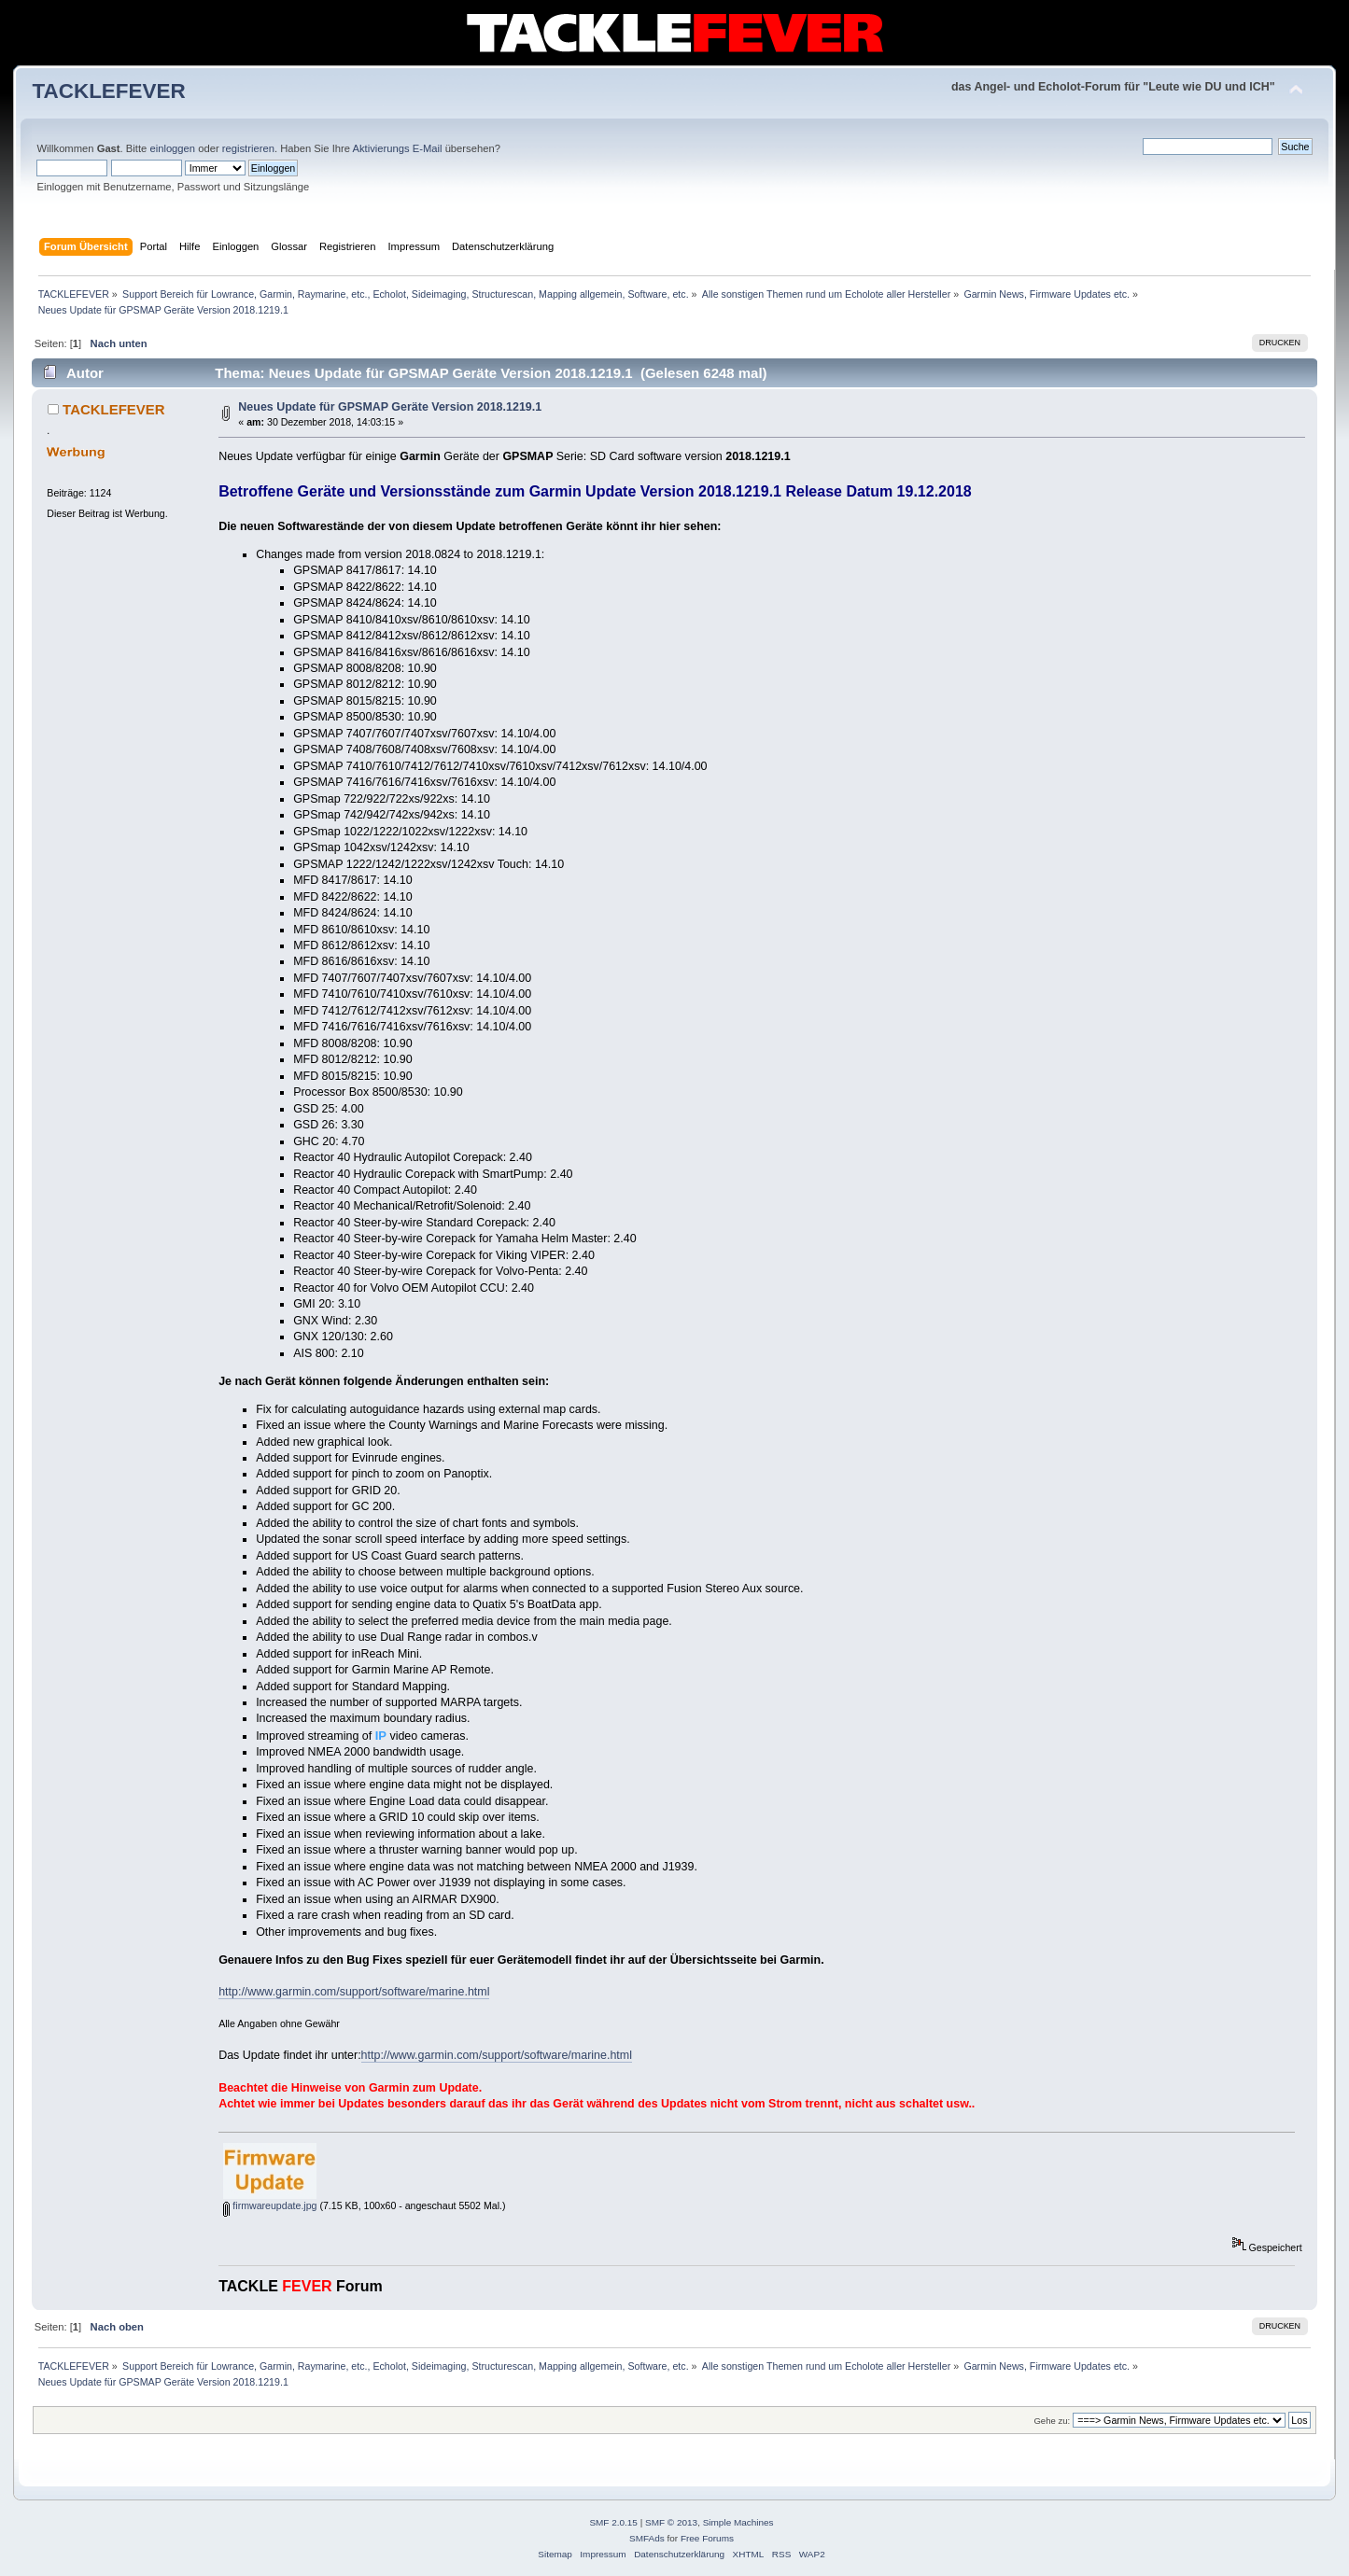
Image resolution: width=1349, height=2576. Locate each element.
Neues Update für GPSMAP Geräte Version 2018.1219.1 (389, 406)
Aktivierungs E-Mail (398, 148)
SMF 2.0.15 (613, 2522)
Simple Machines (738, 2522)
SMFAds (647, 2538)
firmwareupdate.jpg (269, 2205)
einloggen (172, 148)
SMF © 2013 (671, 2522)
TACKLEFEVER (108, 91)
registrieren (248, 148)
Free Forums (707, 2538)
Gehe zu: (1051, 2420)
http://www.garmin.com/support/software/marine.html (353, 1991)
